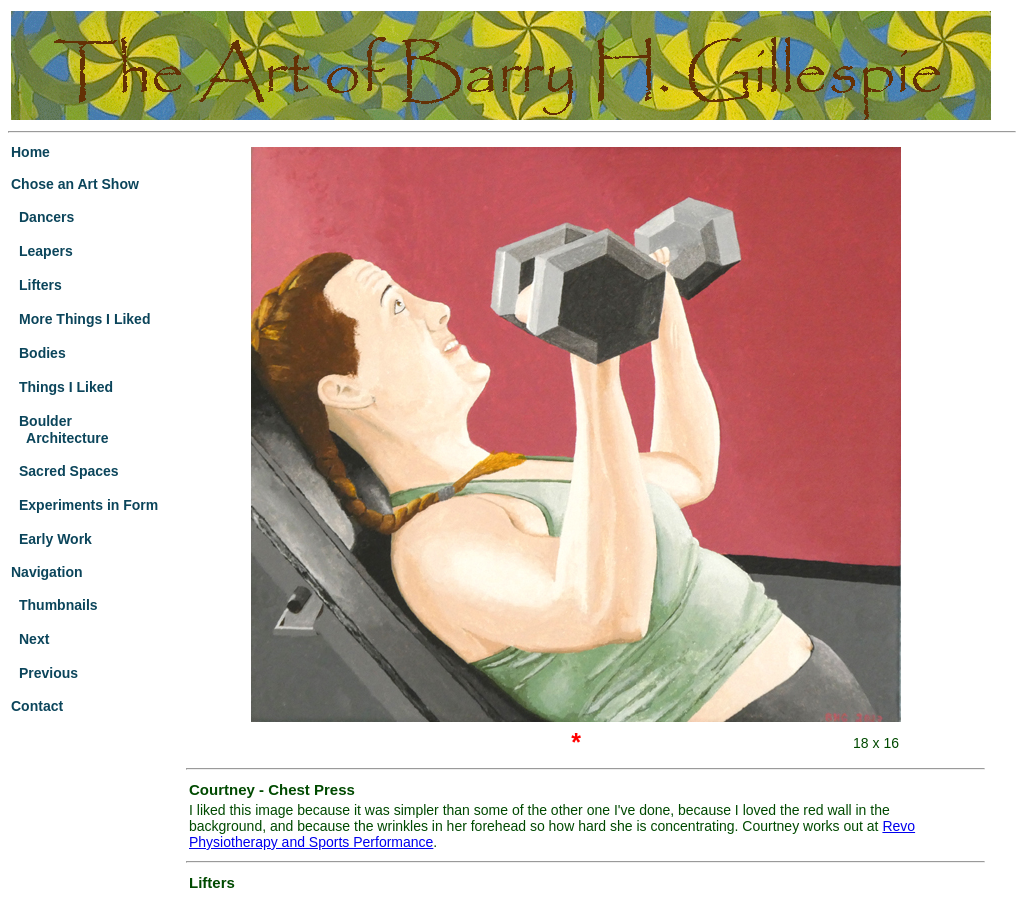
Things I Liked (66, 387)
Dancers (46, 217)
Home (30, 152)
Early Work (55, 539)
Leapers (46, 251)
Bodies (42, 353)
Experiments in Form (88, 505)
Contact (37, 706)
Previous (48, 673)
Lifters (40, 285)
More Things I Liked (84, 319)
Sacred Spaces (69, 471)
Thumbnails (58, 605)
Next (34, 639)
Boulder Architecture (60, 429)
